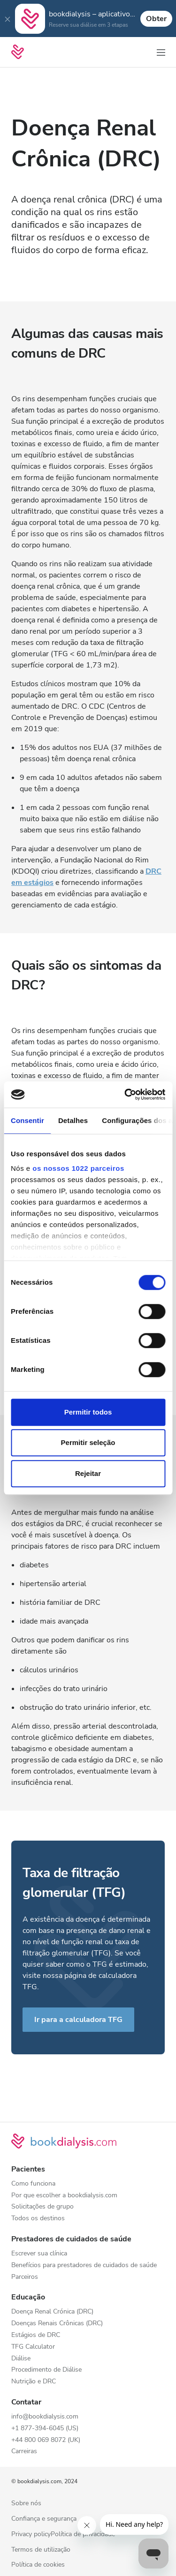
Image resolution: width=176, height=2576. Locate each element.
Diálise (21, 2359)
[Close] (7, 18)
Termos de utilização (40, 2550)
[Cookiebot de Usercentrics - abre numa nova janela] (125, 1094)
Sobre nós (26, 2504)
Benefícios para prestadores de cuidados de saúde (84, 2265)
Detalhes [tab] (73, 1120)
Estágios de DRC (35, 2335)
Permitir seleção (88, 1442)
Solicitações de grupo (42, 2207)
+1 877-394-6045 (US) (44, 2429)
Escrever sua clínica (39, 2254)
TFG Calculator (33, 2347)
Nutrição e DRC (33, 2382)
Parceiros (24, 2277)
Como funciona (33, 2184)
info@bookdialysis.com (44, 2417)
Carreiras (24, 2452)
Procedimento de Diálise (46, 2370)
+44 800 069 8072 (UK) (45, 2440)
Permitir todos (88, 1412)
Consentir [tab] (27, 1120)
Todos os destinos (38, 2219)
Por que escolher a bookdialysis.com (64, 2196)
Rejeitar (88, 1473)
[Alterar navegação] (161, 52)
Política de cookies (38, 2565)
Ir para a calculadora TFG (78, 2019)
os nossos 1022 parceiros (78, 1168)
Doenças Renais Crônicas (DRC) (57, 2324)
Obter (156, 19)
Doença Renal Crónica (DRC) (52, 2312)
